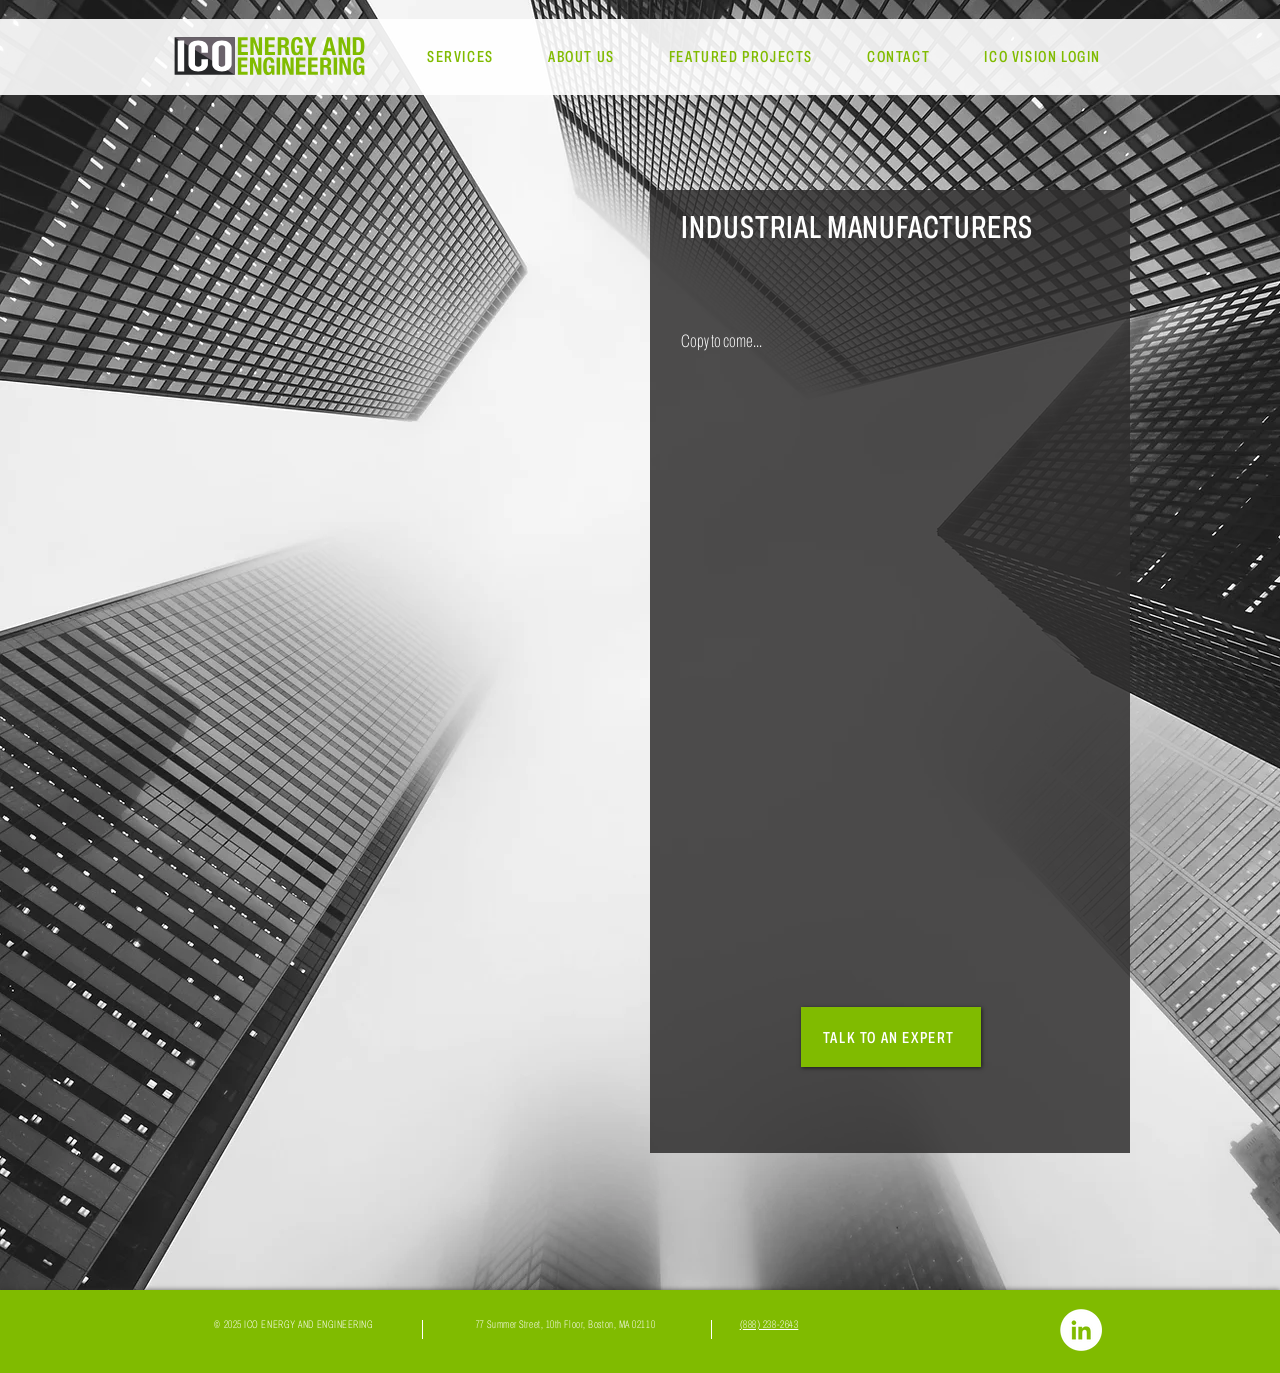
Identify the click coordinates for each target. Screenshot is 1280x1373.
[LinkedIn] (1081, 1330)
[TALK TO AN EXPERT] (891, 1037)
